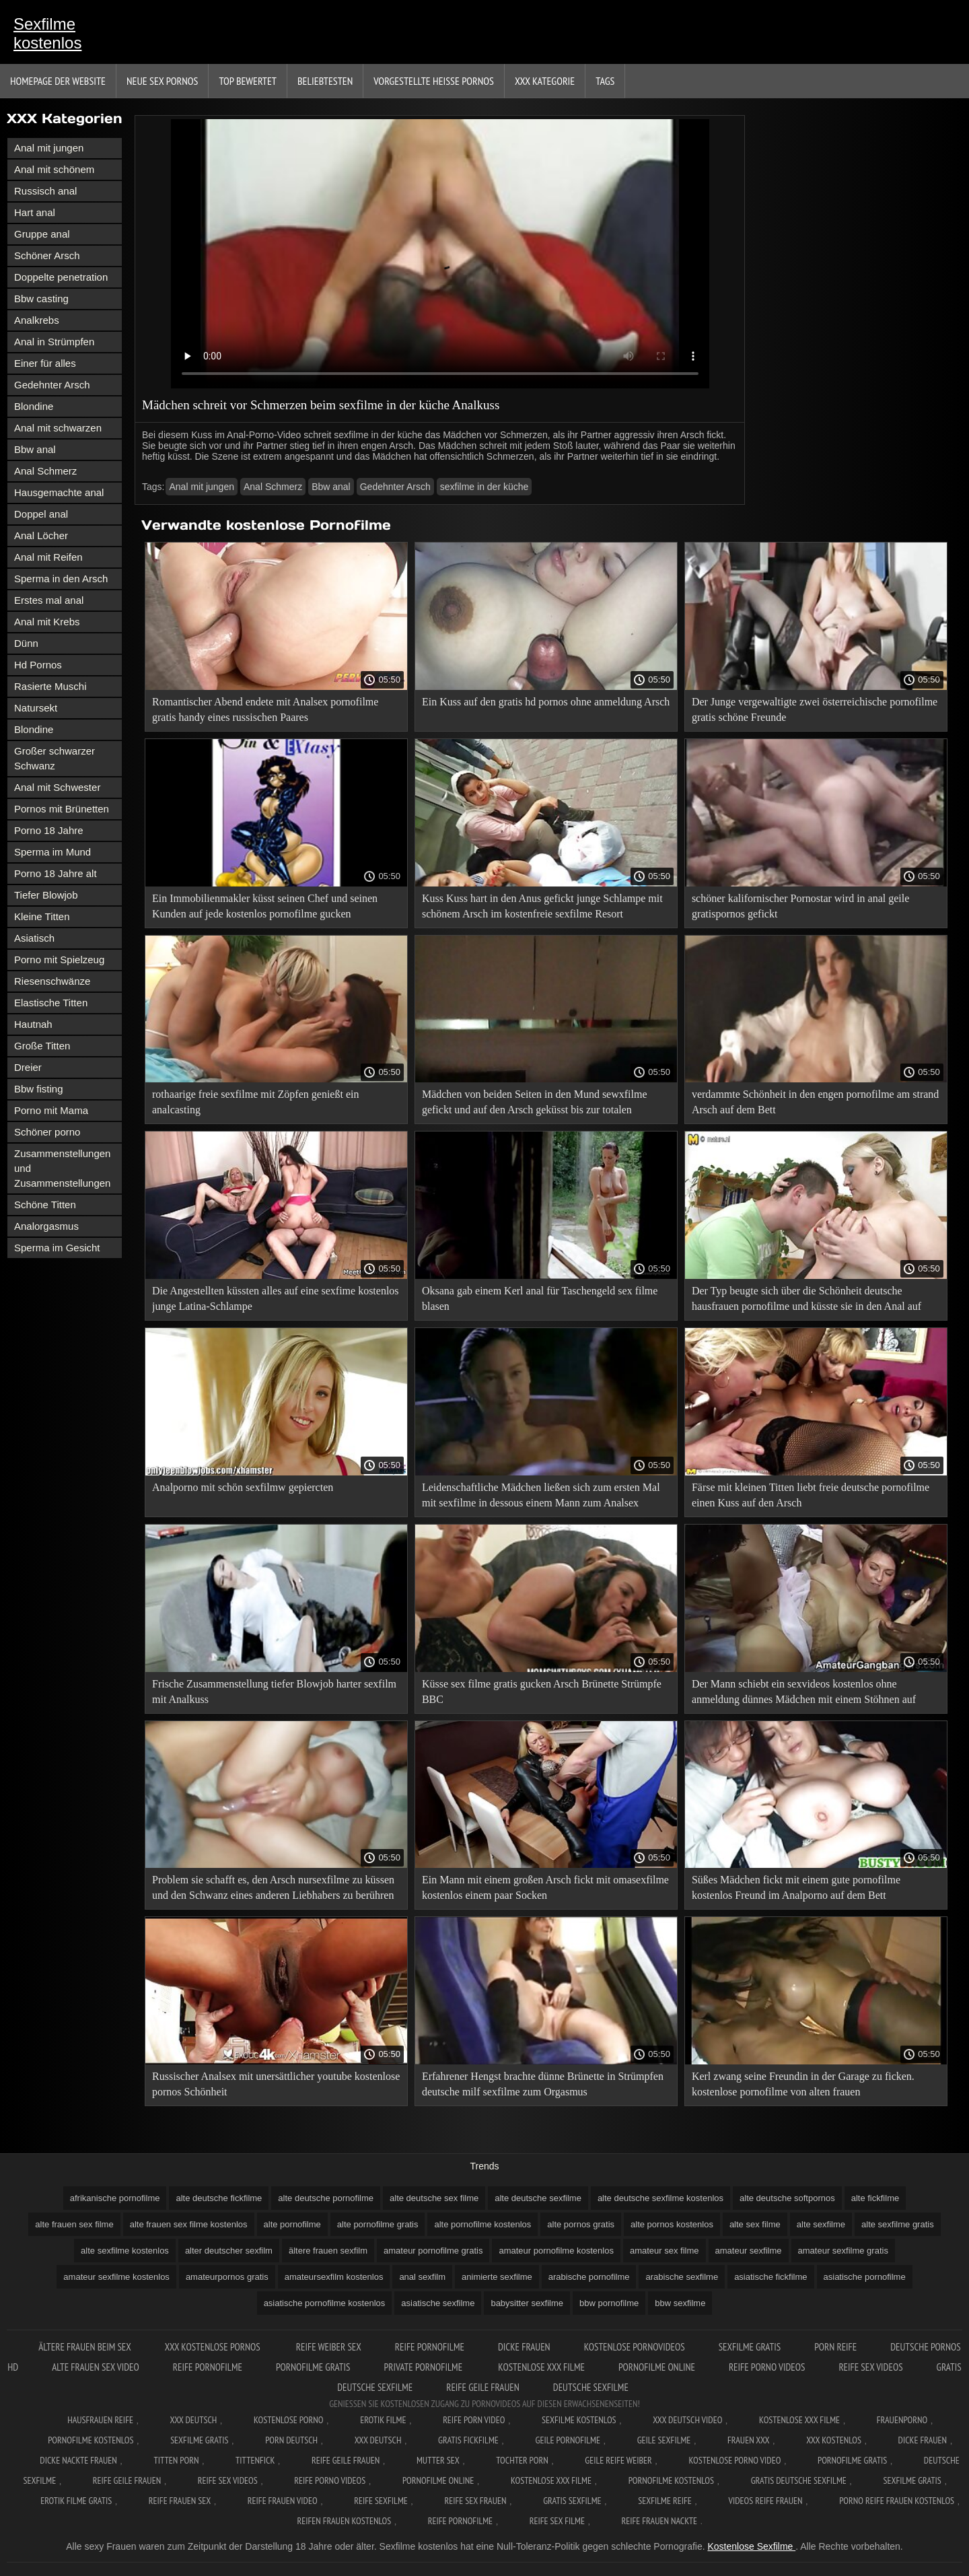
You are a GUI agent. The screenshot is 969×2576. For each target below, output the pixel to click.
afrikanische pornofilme (115, 2198)
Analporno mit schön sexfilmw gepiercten (242, 1487)
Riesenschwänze (52, 981)
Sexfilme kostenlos (47, 33)
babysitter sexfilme (527, 2303)
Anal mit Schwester (57, 787)
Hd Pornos (38, 664)
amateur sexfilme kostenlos (116, 2277)
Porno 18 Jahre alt (55, 873)
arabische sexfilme (681, 2277)
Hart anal (34, 212)
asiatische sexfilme (437, 2303)
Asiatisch (34, 938)
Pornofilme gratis (313, 2367)
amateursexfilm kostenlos (334, 2277)
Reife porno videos (767, 2367)
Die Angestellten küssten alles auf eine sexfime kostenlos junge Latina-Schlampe (275, 1298)
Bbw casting (41, 298)
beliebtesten (325, 81)
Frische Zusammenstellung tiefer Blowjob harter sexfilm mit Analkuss (274, 1691)
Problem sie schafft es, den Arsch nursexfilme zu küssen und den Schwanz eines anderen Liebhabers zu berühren (273, 1887)
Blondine (33, 406)
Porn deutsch (291, 2440)
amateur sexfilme (748, 2251)
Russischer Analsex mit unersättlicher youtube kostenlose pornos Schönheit (276, 2083)
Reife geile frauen (482, 2387)
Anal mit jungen (48, 147)
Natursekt (35, 707)
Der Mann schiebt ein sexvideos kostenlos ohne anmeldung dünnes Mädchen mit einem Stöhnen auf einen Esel (804, 1694)
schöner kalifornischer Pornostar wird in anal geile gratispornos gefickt (800, 906)
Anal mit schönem (54, 169)
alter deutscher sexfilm (229, 2251)
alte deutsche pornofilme (325, 2198)
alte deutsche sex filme (434, 2198)
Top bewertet (248, 81)
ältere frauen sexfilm (328, 2251)
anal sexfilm (422, 2277)
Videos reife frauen (765, 2501)
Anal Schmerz (45, 471)
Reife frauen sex (180, 2501)
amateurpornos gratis (227, 2277)
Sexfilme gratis (750, 2346)
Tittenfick (255, 2460)
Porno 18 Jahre (48, 830)
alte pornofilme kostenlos (482, 2224)
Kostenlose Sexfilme (751, 2546)
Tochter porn (522, 2460)
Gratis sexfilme (572, 2501)
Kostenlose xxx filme (541, 2367)
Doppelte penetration (61, 277)
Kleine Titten (42, 916)
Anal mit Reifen (48, 557)
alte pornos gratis (580, 2224)
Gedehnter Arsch (52, 384)
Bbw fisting (38, 1088)
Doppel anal (41, 514)
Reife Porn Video (474, 2420)
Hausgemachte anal (59, 492)
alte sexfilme (821, 2224)
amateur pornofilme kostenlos (556, 2251)
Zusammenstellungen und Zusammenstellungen (62, 1168)
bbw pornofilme (609, 2303)
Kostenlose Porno (289, 2420)
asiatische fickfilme (770, 2277)
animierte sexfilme (497, 2277)
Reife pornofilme (429, 2346)
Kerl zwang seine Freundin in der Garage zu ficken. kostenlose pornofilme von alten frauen (803, 2083)
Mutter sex (438, 2460)
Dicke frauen (524, 2346)
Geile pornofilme (568, 2440)
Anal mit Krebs (47, 621)
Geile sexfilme (664, 2440)
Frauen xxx (748, 2440)
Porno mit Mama (51, 1110)
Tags (605, 81)
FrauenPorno (902, 2420)
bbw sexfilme (680, 2303)
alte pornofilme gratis (378, 2224)
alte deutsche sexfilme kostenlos (660, 2198)
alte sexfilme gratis (897, 2224)
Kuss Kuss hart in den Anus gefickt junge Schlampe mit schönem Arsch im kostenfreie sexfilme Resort (542, 906)
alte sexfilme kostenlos (125, 2251)
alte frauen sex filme (74, 2224)
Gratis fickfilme (468, 2440)
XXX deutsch (378, 2440)
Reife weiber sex (328, 2346)
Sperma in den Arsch (61, 578)
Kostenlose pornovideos (634, 2346)
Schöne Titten (45, 1204)
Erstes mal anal (48, 600)
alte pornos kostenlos (672, 2224)
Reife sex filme (557, 2521)
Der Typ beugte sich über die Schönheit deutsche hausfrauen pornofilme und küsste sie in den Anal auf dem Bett (806, 1301)
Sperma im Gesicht (57, 1247)
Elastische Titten (50, 1002)
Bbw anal (35, 449)
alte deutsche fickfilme (219, 2198)
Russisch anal (45, 191)
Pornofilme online (656, 2367)
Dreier (28, 1067)
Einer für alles (45, 363)
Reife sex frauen (476, 2501)
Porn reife (835, 2346)
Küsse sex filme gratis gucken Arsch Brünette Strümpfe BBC (541, 1691)
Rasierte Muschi (50, 686)
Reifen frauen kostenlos (344, 2521)
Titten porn (176, 2460)
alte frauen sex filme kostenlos (189, 2224)
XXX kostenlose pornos (213, 2346)
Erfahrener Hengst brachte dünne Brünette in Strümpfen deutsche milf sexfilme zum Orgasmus (542, 2083)
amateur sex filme (664, 2251)
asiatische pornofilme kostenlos (325, 2303)
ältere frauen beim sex (84, 2346)
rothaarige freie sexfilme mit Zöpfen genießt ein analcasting (255, 1101)
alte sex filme (755, 2224)
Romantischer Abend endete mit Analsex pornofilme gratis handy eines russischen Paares (265, 709)
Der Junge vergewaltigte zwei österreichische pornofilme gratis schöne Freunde (814, 709)
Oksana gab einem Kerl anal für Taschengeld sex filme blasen (539, 1298)
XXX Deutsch (193, 2420)
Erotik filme (383, 2420)
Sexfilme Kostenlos (579, 2420)
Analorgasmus (46, 1226)
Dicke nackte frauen (78, 2460)
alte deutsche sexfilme (538, 2198)
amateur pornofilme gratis (433, 2251)
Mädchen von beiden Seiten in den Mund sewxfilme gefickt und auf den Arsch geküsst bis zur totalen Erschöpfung (534, 1104)
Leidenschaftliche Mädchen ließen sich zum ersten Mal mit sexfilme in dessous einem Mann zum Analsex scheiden (541, 1497)
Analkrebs (36, 320)
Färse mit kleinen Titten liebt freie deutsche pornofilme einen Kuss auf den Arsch (810, 1495)
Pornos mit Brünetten (61, 808)
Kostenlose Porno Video (734, 2460)
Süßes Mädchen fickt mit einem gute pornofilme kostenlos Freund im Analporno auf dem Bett (796, 1887)
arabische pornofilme (589, 2277)
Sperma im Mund (52, 852)
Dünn (26, 643)
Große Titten (42, 1045)
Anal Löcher (41, 535)
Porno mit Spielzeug (59, 959)
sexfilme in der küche (484, 486)
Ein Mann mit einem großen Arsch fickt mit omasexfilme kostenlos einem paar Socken (545, 1887)
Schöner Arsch (47, 255)
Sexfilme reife (665, 2501)
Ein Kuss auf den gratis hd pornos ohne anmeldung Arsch (546, 701)
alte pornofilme (292, 2224)
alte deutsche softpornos (787, 2198)
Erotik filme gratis (76, 2501)
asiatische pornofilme (865, 2277)
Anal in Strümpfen (54, 341)
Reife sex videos (870, 2367)
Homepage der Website (58, 81)
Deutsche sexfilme (591, 2387)
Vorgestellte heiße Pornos (433, 81)
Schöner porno (47, 1132)
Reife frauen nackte (659, 2521)
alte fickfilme (875, 2198)
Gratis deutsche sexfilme (799, 2480)
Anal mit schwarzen (58, 427)
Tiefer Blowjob (45, 895)
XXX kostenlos (833, 2440)
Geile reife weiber (618, 2460)
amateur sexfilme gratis (843, 2251)
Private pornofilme (424, 2367)
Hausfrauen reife (100, 2420)
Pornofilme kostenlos (90, 2440)
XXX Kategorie (545, 81)
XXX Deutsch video (687, 2420)
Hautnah (33, 1024)
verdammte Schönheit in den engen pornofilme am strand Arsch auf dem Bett (815, 1101)
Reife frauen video (283, 2501)
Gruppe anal (42, 234)
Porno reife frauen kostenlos (896, 2501)
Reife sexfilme (381, 2501)
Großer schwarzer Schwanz (54, 758)
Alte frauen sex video (95, 2367)
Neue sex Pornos (163, 81)
